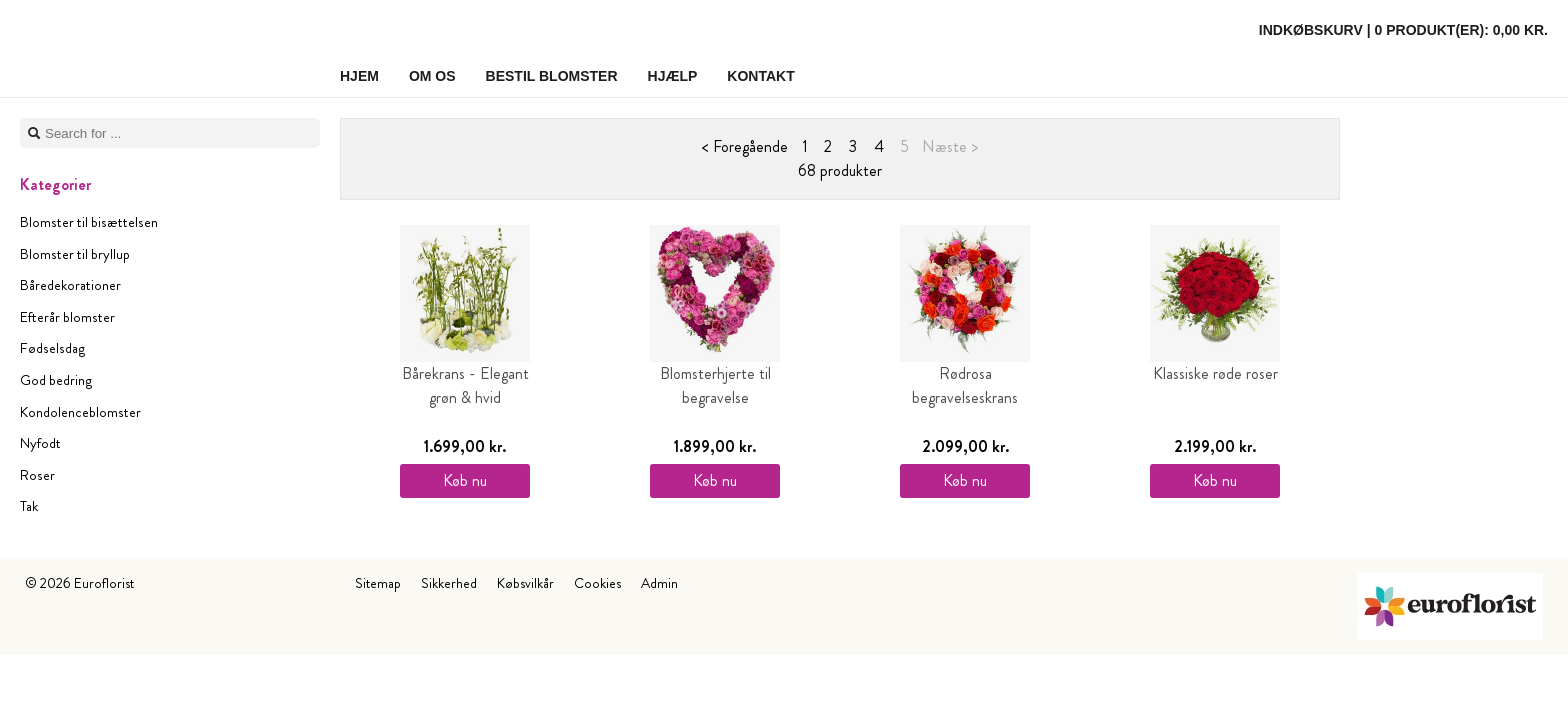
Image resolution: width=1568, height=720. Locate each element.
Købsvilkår (525, 583)
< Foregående (745, 146)
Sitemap (378, 583)
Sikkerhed (449, 583)
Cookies (597, 583)
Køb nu (465, 480)
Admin (659, 583)
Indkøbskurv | (1403, 30)
